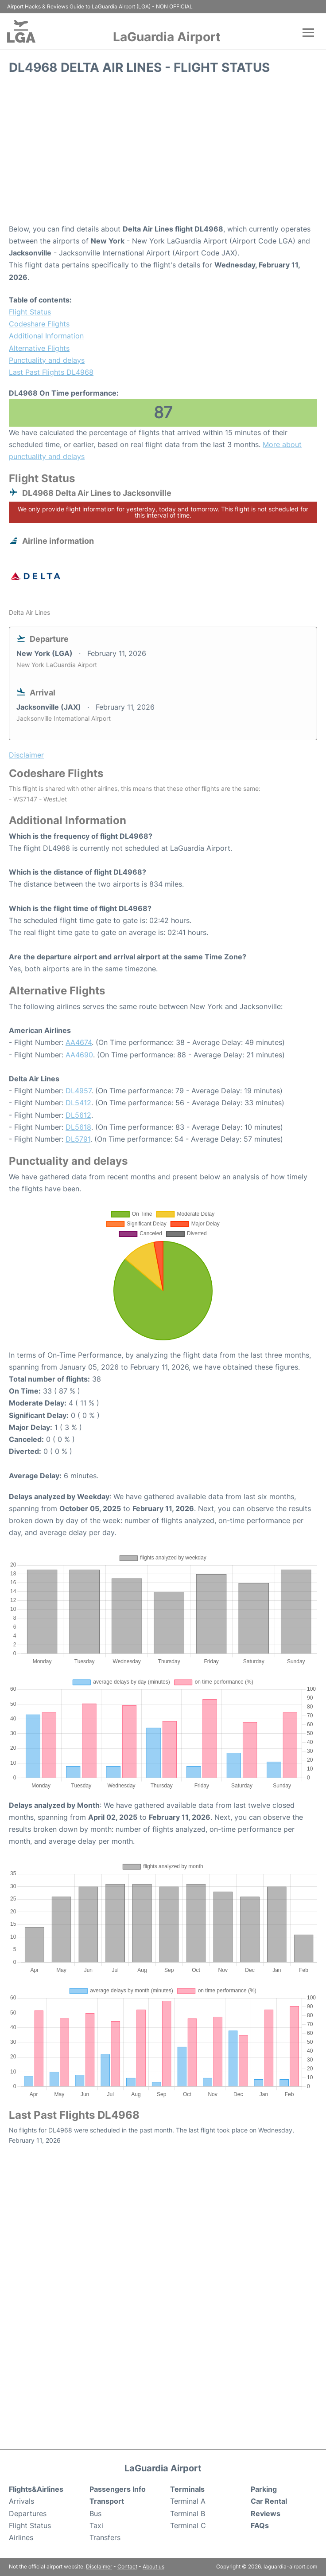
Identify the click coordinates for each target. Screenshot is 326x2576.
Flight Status (30, 311)
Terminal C (188, 2525)
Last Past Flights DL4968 (51, 372)
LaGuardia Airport (167, 37)
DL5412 (78, 1102)
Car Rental (269, 2501)
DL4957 (78, 1090)
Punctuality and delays (47, 360)
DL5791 (78, 1139)
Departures (28, 2513)
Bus (95, 2513)
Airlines (21, 2537)
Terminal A (188, 2501)
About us (153, 2566)
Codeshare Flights (39, 323)
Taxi (96, 2525)
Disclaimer (99, 2566)
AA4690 (79, 1054)
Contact (127, 2566)
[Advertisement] (163, 152)
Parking (264, 2489)
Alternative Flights (39, 348)
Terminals (187, 2489)
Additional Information (46, 335)
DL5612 (78, 1115)
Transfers (104, 2537)
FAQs (260, 2525)
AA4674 (79, 1042)
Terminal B (187, 2513)
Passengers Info (117, 2489)
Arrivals (21, 2501)
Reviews (265, 2513)
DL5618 (78, 1127)
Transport (106, 2501)
